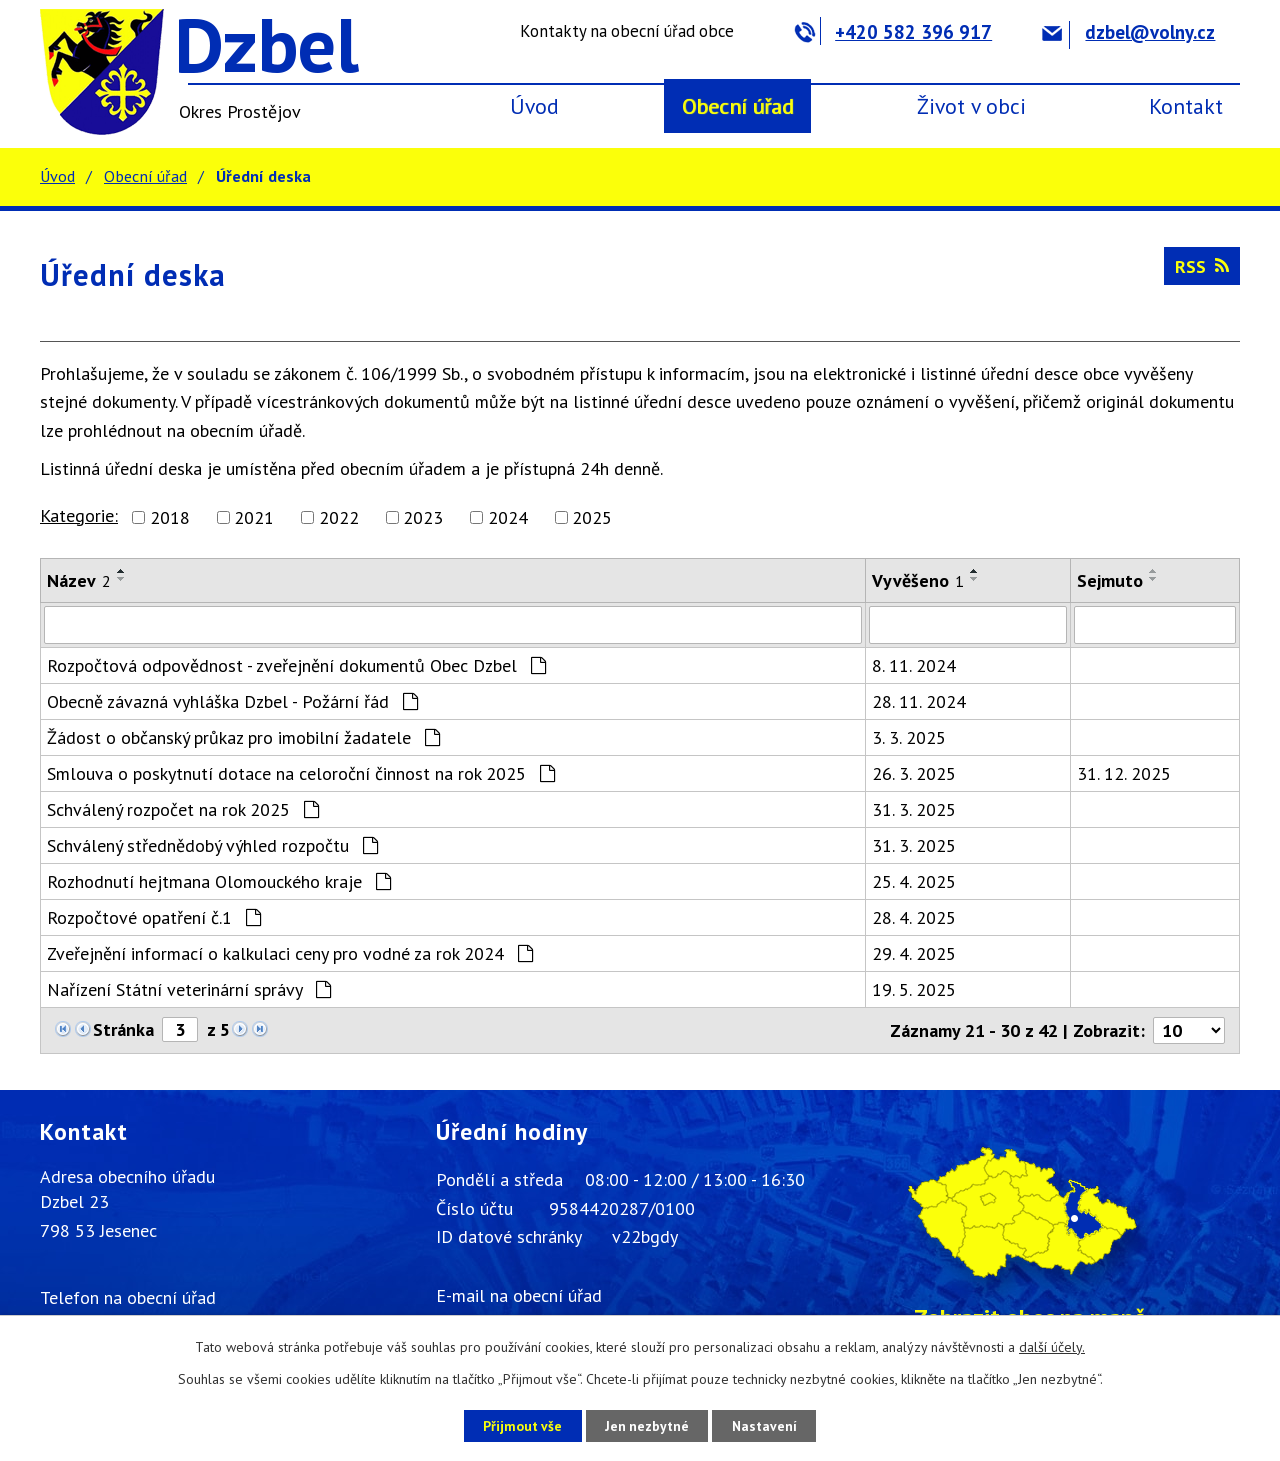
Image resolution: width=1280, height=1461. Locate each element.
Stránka (123, 1029)
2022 (339, 517)
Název (79, 580)
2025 (592, 517)
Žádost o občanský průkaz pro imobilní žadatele (243, 737)
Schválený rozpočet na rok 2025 (183, 809)
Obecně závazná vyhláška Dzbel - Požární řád (232, 701)
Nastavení (769, 1425)
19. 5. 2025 (914, 989)
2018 (170, 517)
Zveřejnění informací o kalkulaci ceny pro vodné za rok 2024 (290, 953)
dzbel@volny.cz (1128, 32)
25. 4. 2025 (914, 881)
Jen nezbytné (647, 1425)
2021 (254, 517)
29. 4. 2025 (914, 953)
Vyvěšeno (918, 580)
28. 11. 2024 (919, 701)
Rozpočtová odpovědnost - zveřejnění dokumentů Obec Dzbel (296, 665)
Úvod (534, 106)
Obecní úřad (738, 106)
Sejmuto (1110, 580)
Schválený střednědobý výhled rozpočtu (212, 845)
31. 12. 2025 (1124, 773)
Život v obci (971, 106)
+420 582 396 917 (893, 32)
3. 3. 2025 (909, 737)
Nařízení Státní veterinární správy (189, 989)
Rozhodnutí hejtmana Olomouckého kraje (219, 881)
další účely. (1052, 1347)
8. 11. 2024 (914, 665)
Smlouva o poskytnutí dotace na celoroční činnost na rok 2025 (301, 773)
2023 (423, 517)
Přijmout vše (517, 1425)
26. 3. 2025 (914, 773)
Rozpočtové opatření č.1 (154, 917)
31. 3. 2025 (914, 809)
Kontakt (1186, 106)
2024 (508, 517)
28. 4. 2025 (914, 917)
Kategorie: (79, 515)
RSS (1202, 266)
